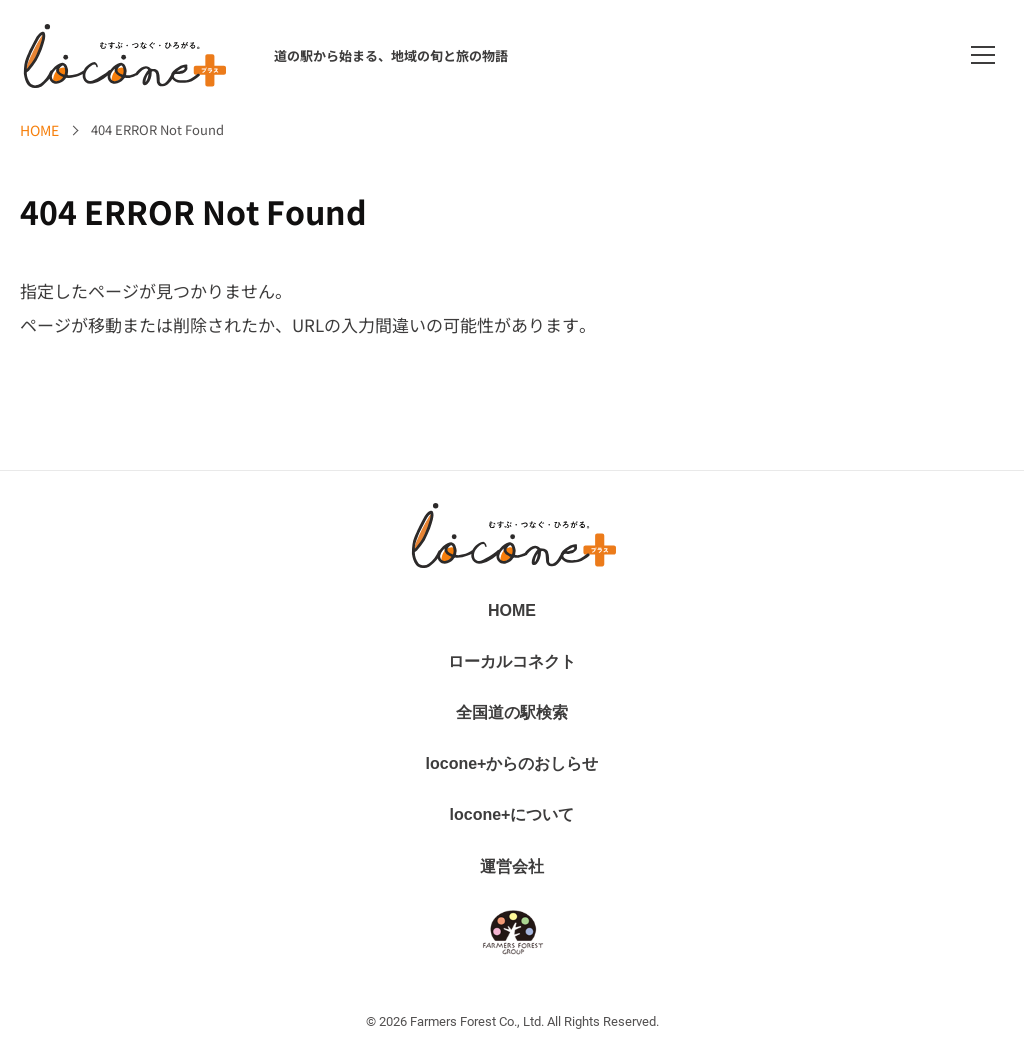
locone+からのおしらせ (512, 763)
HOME (39, 130)
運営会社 (512, 866)
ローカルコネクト (512, 661)
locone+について (512, 814)
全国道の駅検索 (512, 712)
